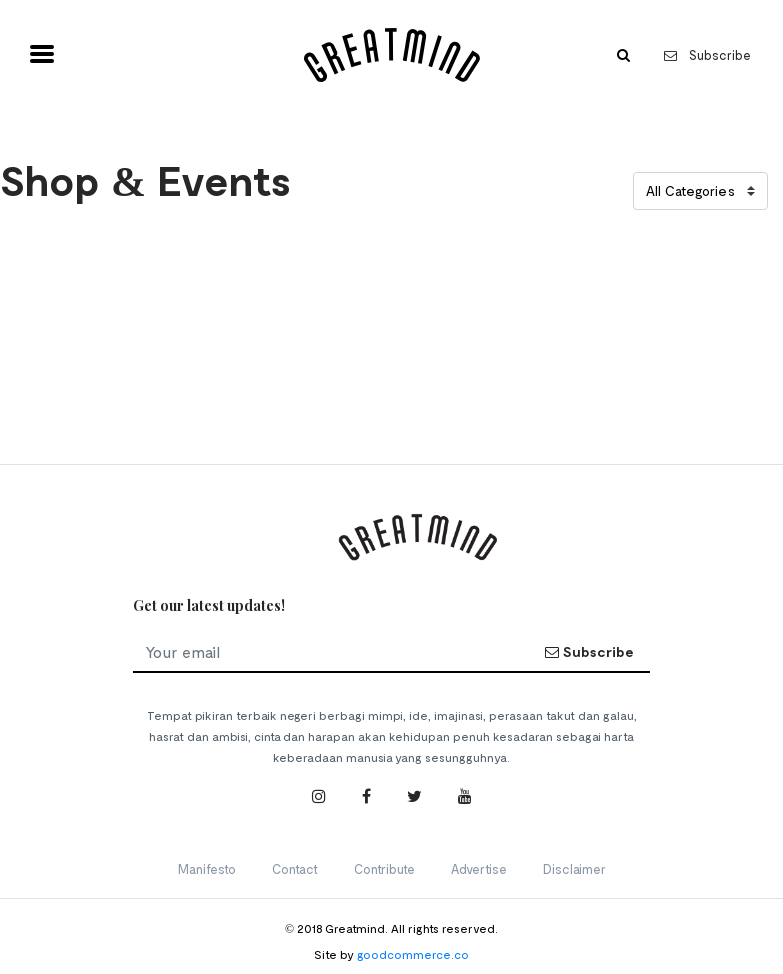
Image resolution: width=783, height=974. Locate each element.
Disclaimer (574, 869)
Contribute (384, 869)
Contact (295, 869)
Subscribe (707, 55)
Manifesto (207, 869)
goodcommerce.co (413, 954)
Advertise (479, 869)
